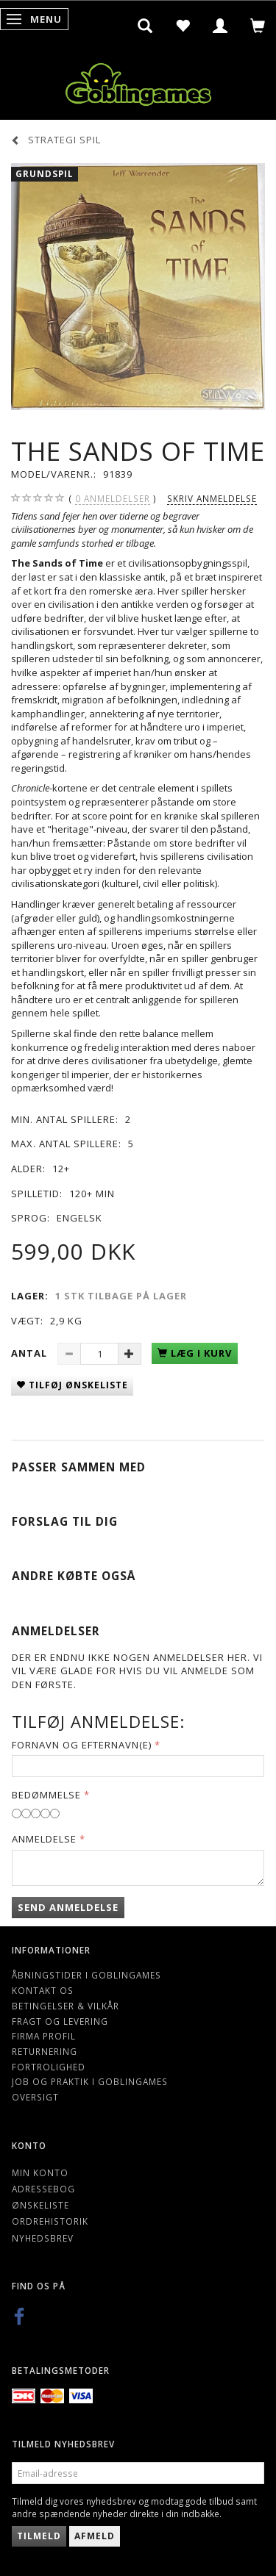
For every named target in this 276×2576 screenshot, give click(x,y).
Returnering (44, 2051)
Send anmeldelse (68, 1907)
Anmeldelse (44, 1838)
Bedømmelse (46, 1794)
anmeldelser (112, 498)
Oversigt (35, 2097)
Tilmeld (39, 2536)
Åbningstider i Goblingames (86, 1975)
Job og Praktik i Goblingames (90, 2081)
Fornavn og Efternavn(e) (82, 1744)
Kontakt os (43, 1990)
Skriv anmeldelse (212, 498)
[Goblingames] (138, 81)
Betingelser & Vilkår (65, 2006)
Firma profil (44, 2036)
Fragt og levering (60, 2021)
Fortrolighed (48, 2067)
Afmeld (94, 2536)
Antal (30, 1353)
